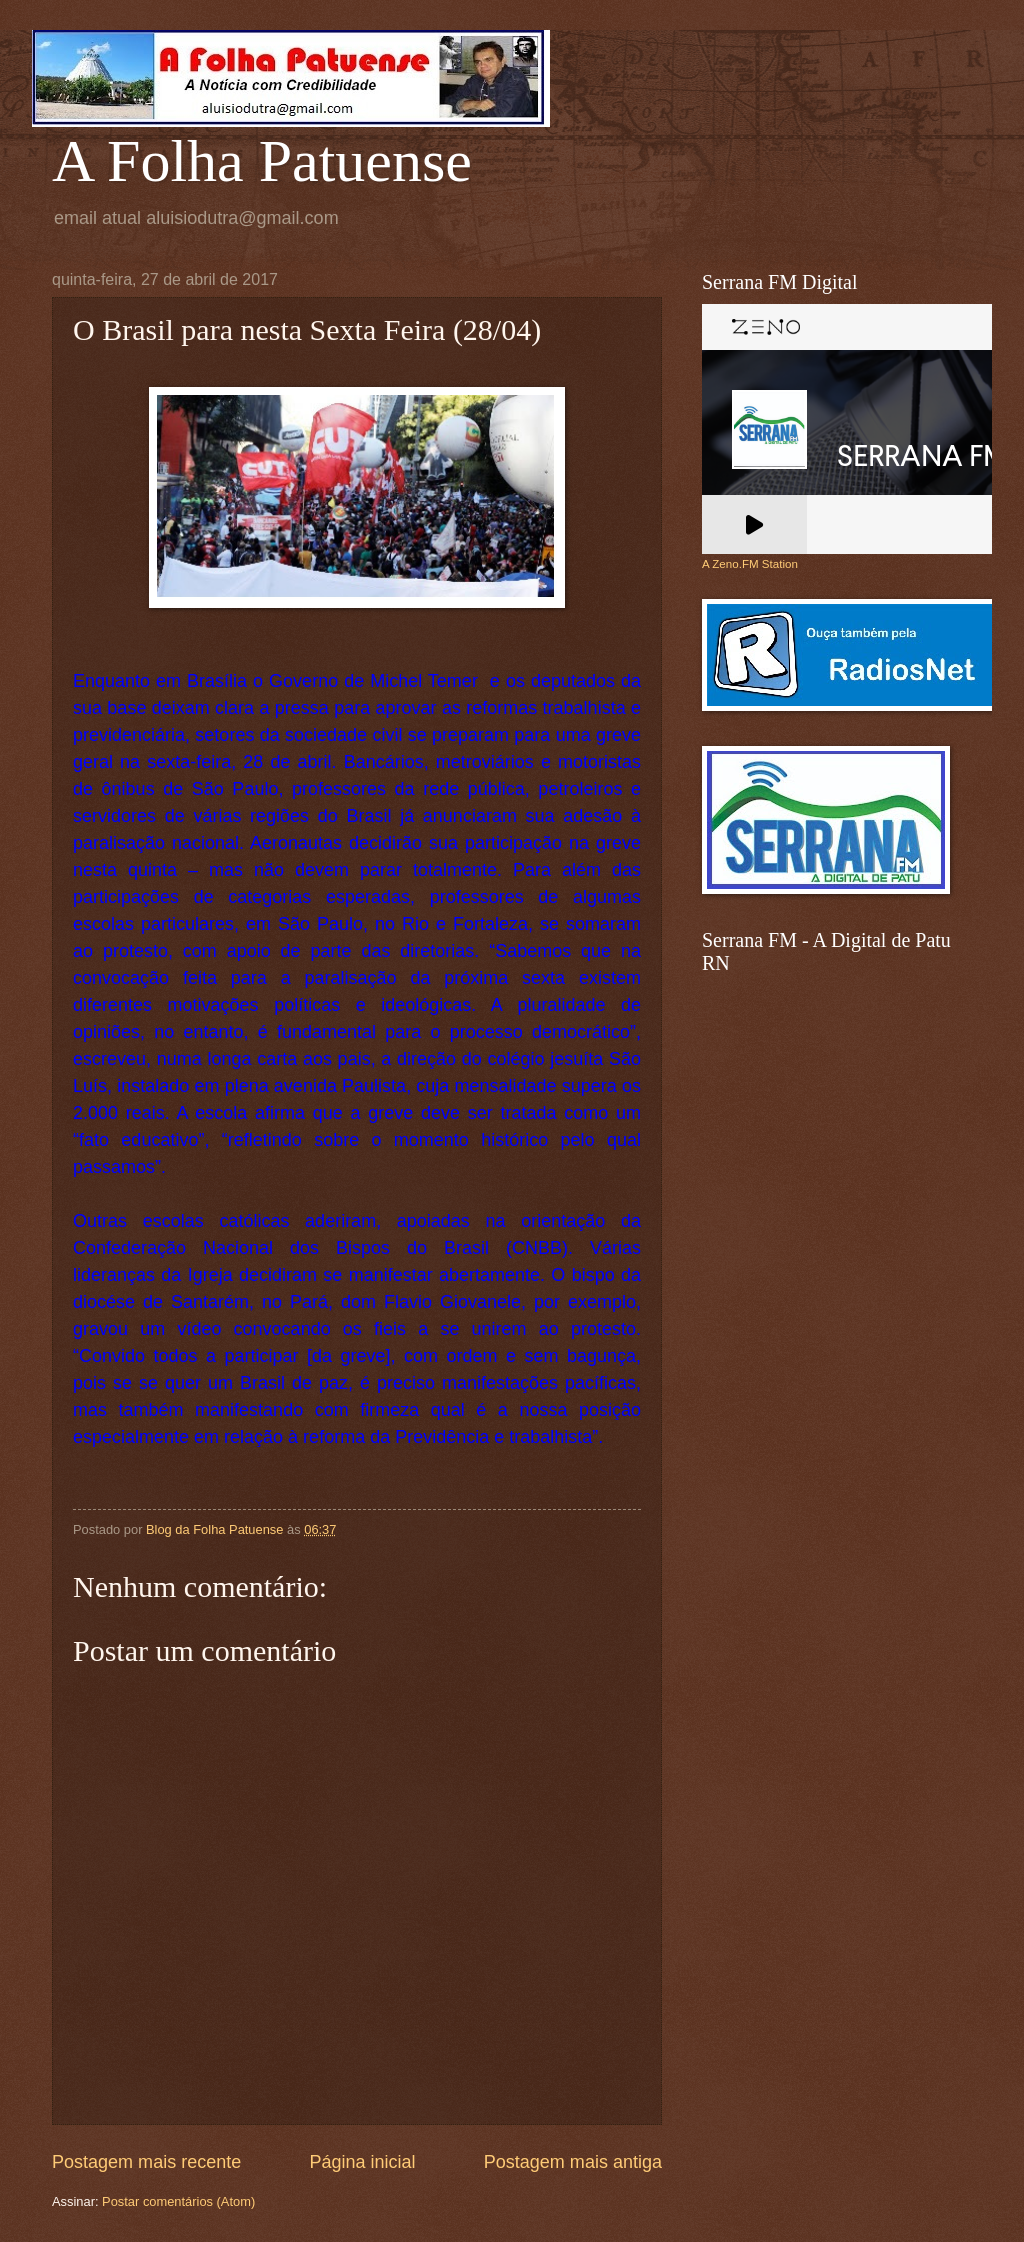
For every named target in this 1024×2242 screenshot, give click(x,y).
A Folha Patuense (262, 161)
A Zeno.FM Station (750, 564)
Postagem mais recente (146, 2162)
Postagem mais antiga (573, 2162)
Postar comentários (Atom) (178, 2201)
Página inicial (362, 2162)
